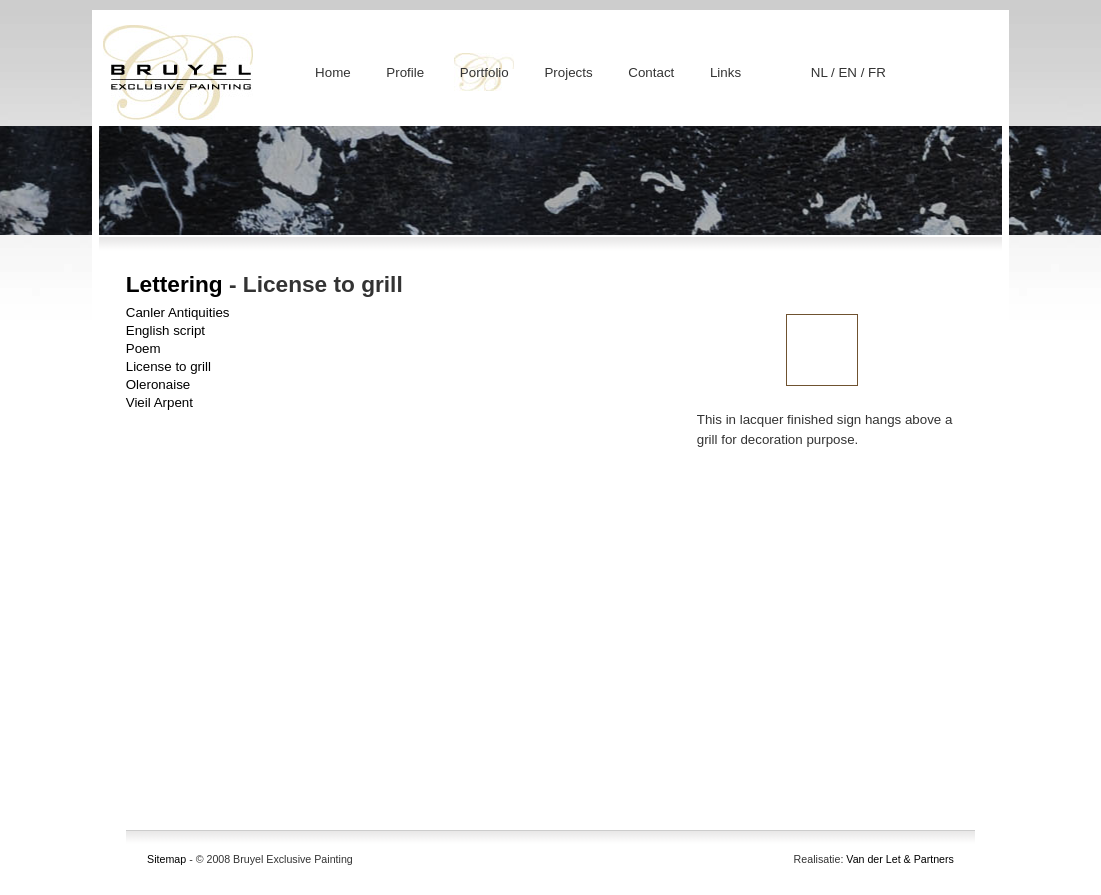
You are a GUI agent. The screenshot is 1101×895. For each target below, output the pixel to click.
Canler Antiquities (178, 312)
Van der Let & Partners (900, 859)
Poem (143, 348)
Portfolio (484, 72)
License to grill (168, 366)
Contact (651, 72)
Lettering (174, 284)
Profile (405, 72)
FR (877, 72)
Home (333, 72)
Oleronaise (158, 384)
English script (165, 330)
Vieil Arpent (159, 402)
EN (849, 72)
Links (725, 72)
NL (821, 72)
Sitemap (166, 859)
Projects (568, 72)
